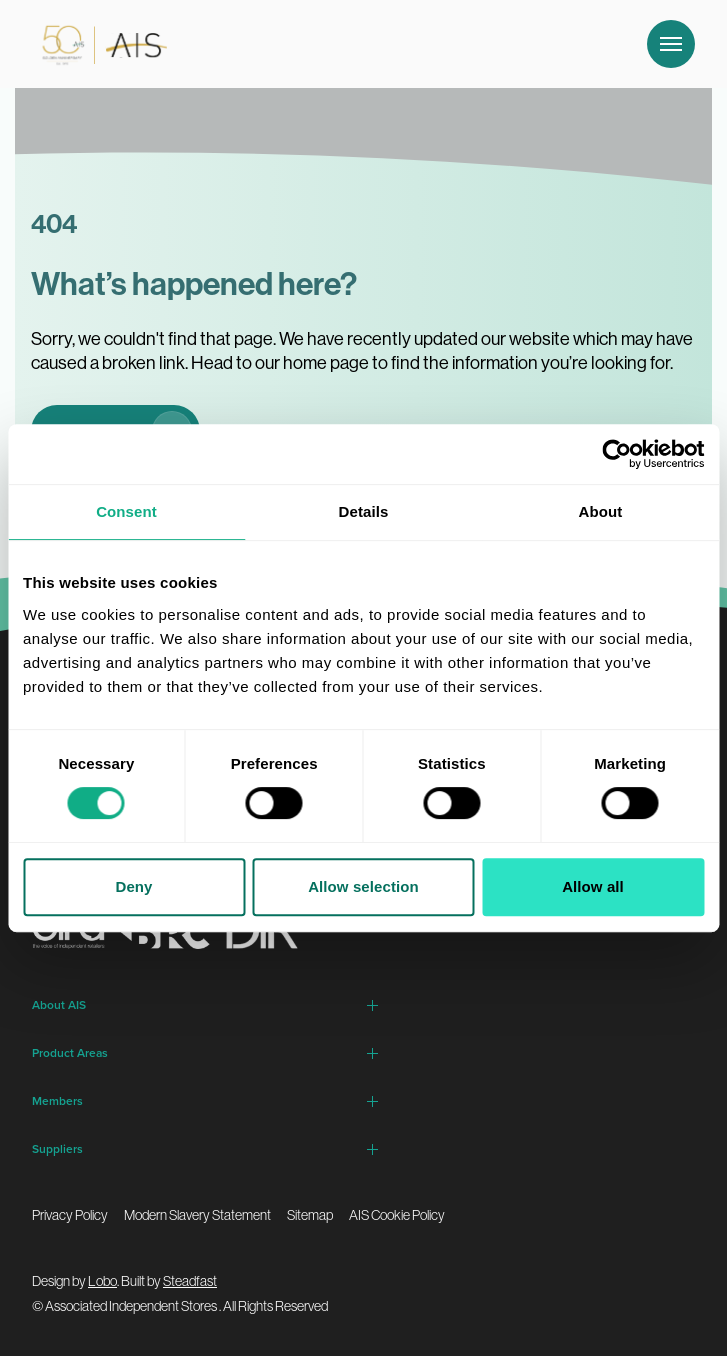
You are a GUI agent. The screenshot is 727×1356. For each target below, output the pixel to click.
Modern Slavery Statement (197, 1215)
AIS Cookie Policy (397, 1215)
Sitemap (310, 1215)
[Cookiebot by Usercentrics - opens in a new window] (616, 454)
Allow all (593, 886)
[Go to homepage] (100, 44)
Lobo (102, 1281)
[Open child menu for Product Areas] (373, 1053)
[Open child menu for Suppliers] (373, 1149)
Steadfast (190, 1281)
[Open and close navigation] (671, 44)
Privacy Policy (70, 1215)
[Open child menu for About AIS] (373, 1005)
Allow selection (363, 886)
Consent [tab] (126, 511)
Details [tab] (364, 511)
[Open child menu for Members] (373, 1101)
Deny (133, 886)
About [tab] (601, 511)
